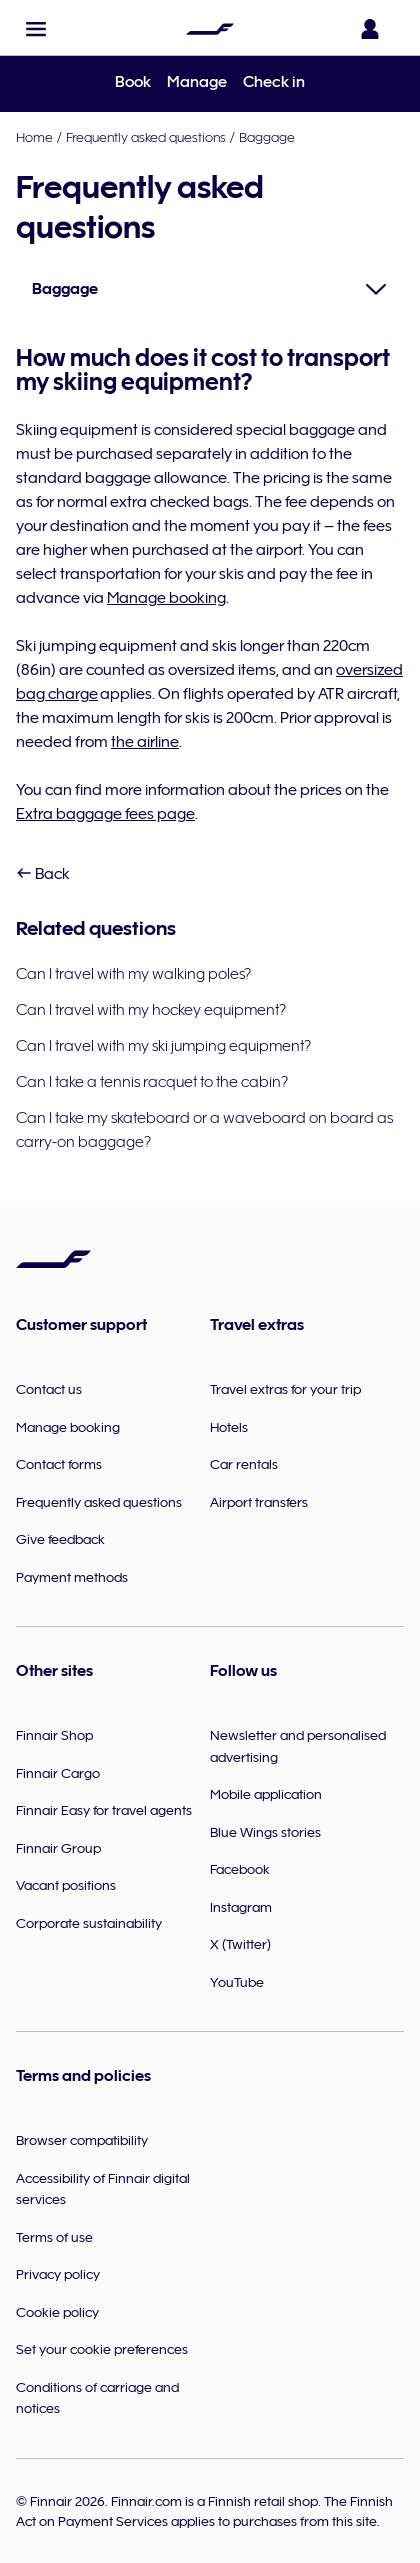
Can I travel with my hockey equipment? (151, 1010)
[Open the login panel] (374, 29)
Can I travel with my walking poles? (133, 974)
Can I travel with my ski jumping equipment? (163, 1046)
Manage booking (166, 598)
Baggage (267, 137)
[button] (36, 29)
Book (133, 82)
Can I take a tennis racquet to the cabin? (152, 1082)
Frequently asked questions (146, 137)
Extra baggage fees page (105, 814)
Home (34, 137)
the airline (145, 742)
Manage (197, 82)
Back (43, 874)
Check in (274, 82)
